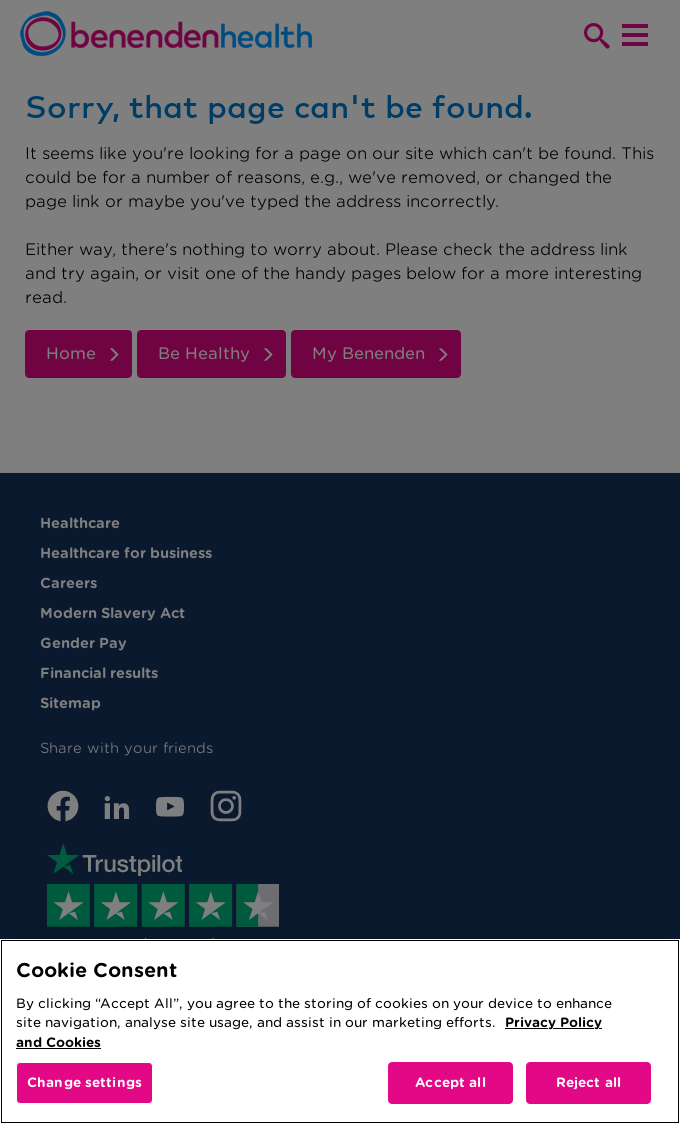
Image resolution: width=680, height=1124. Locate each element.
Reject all (588, 1082)
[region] (340, 1031)
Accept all (450, 1082)
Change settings (84, 1082)
